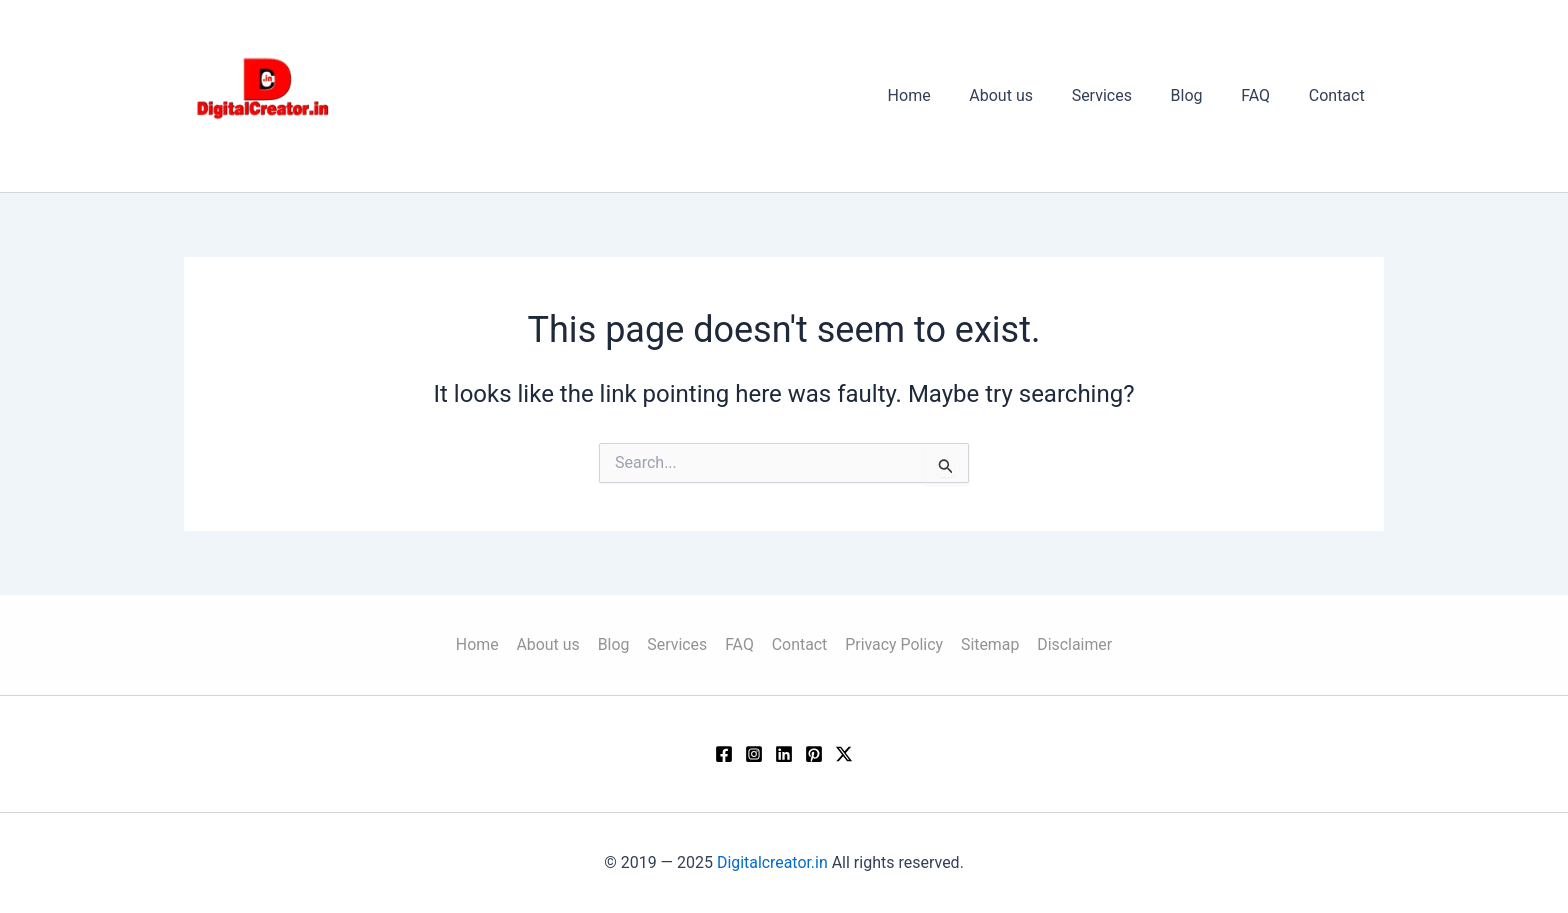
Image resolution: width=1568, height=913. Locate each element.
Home (945, 95)
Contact (1340, 95)
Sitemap (985, 643)
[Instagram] (754, 754)
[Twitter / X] (844, 754)
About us (1031, 95)
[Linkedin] (784, 754)
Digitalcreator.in (773, 862)
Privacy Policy (891, 643)
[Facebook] (724, 754)
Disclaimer (1068, 643)
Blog (1203, 95)
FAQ (1265, 95)
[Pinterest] (814, 754)
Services (1125, 95)
